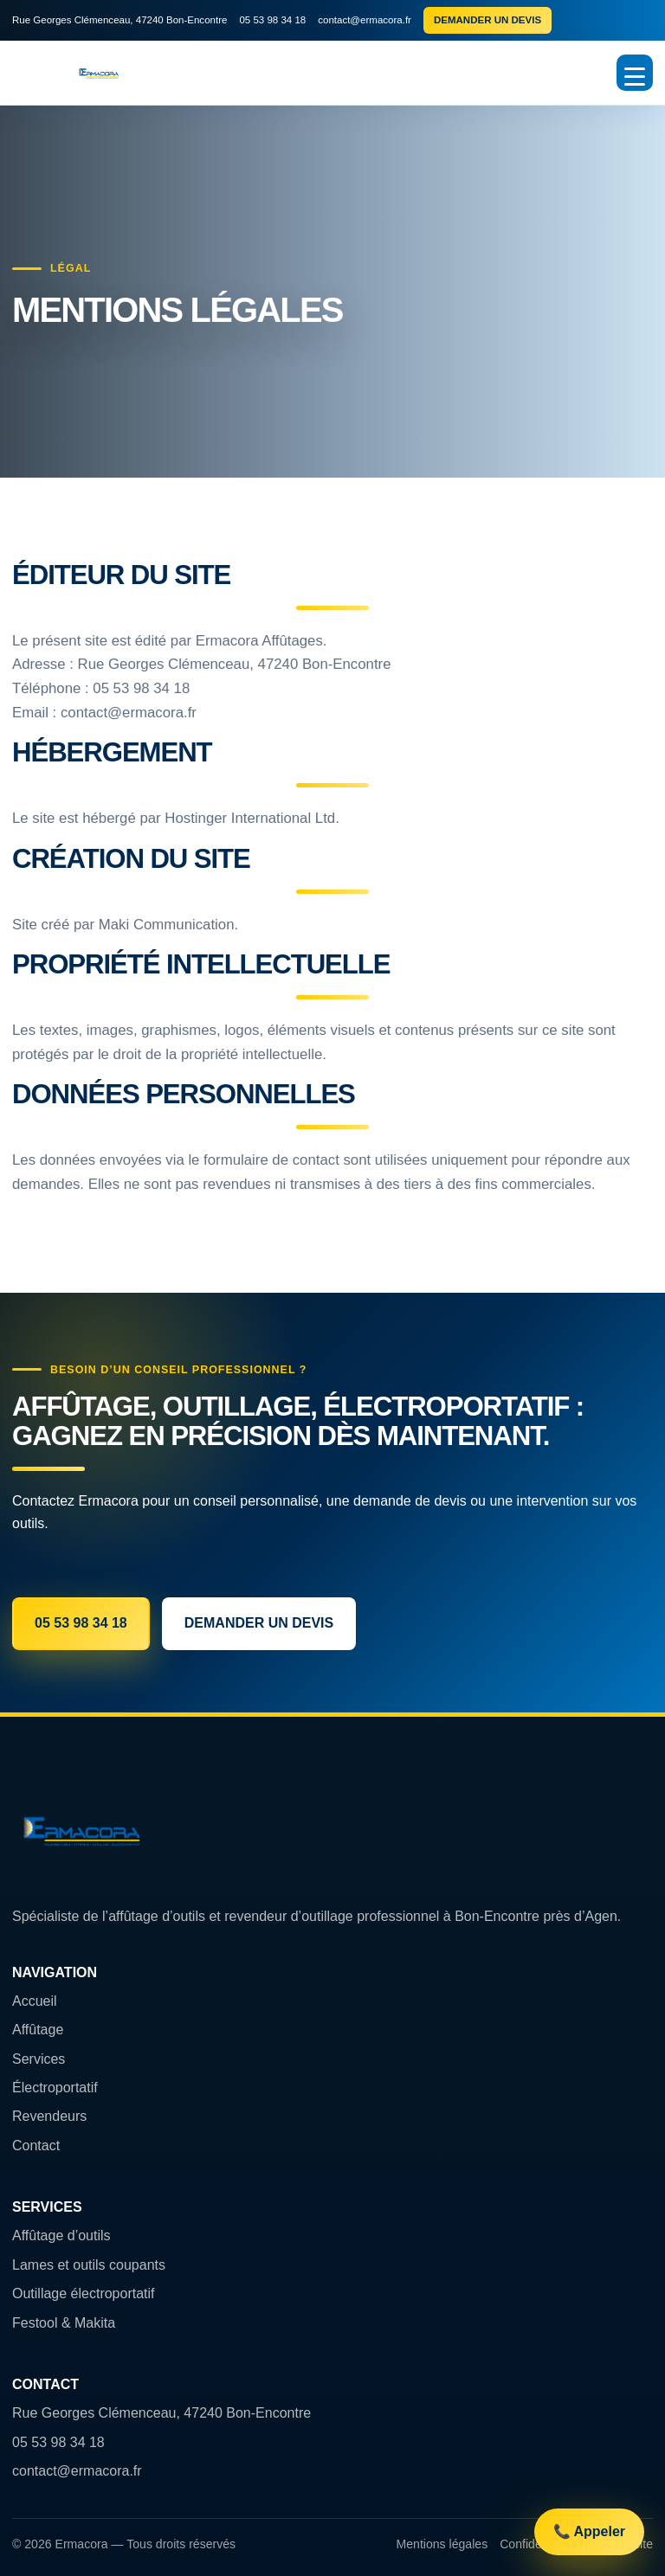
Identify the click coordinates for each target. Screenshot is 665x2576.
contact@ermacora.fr (364, 20)
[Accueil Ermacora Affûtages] (98, 72)
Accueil (34, 2001)
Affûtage (37, 2029)
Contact (36, 2145)
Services (38, 2059)
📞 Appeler (589, 2531)
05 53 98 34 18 (272, 20)
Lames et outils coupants (88, 2265)
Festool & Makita (63, 2323)
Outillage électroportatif (83, 2293)
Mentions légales (442, 2544)
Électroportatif (55, 2087)
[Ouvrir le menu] (635, 73)
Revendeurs (49, 2116)
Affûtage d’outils (61, 2235)
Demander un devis (487, 20)
